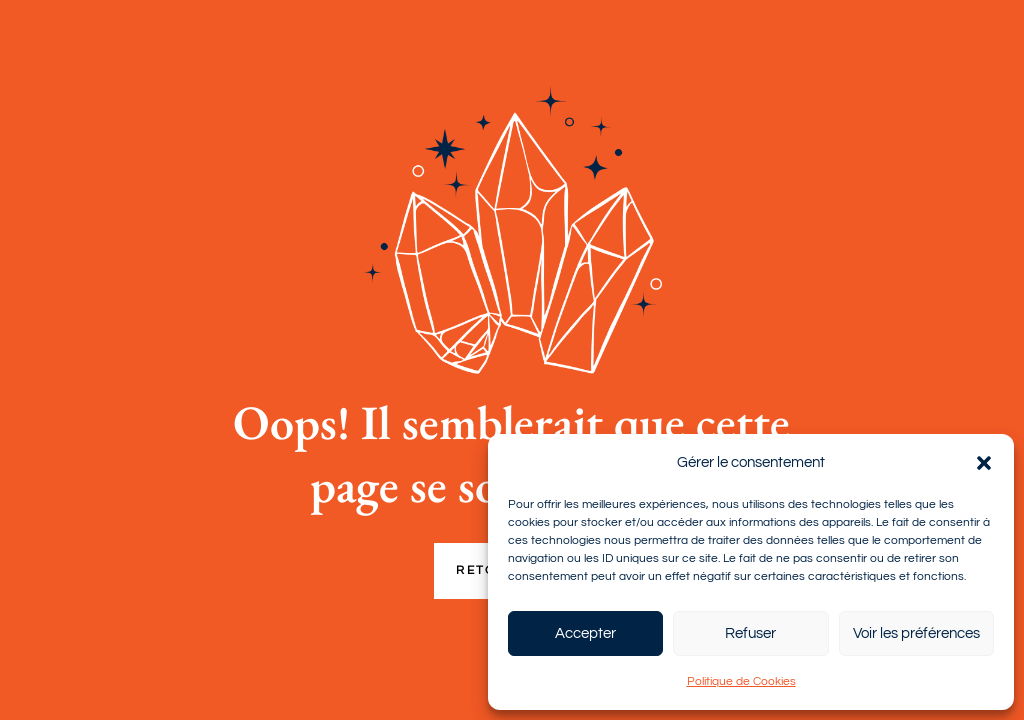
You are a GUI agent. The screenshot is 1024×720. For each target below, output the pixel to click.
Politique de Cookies (741, 681)
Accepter (585, 633)
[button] (984, 463)
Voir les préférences (916, 633)
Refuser (750, 633)
